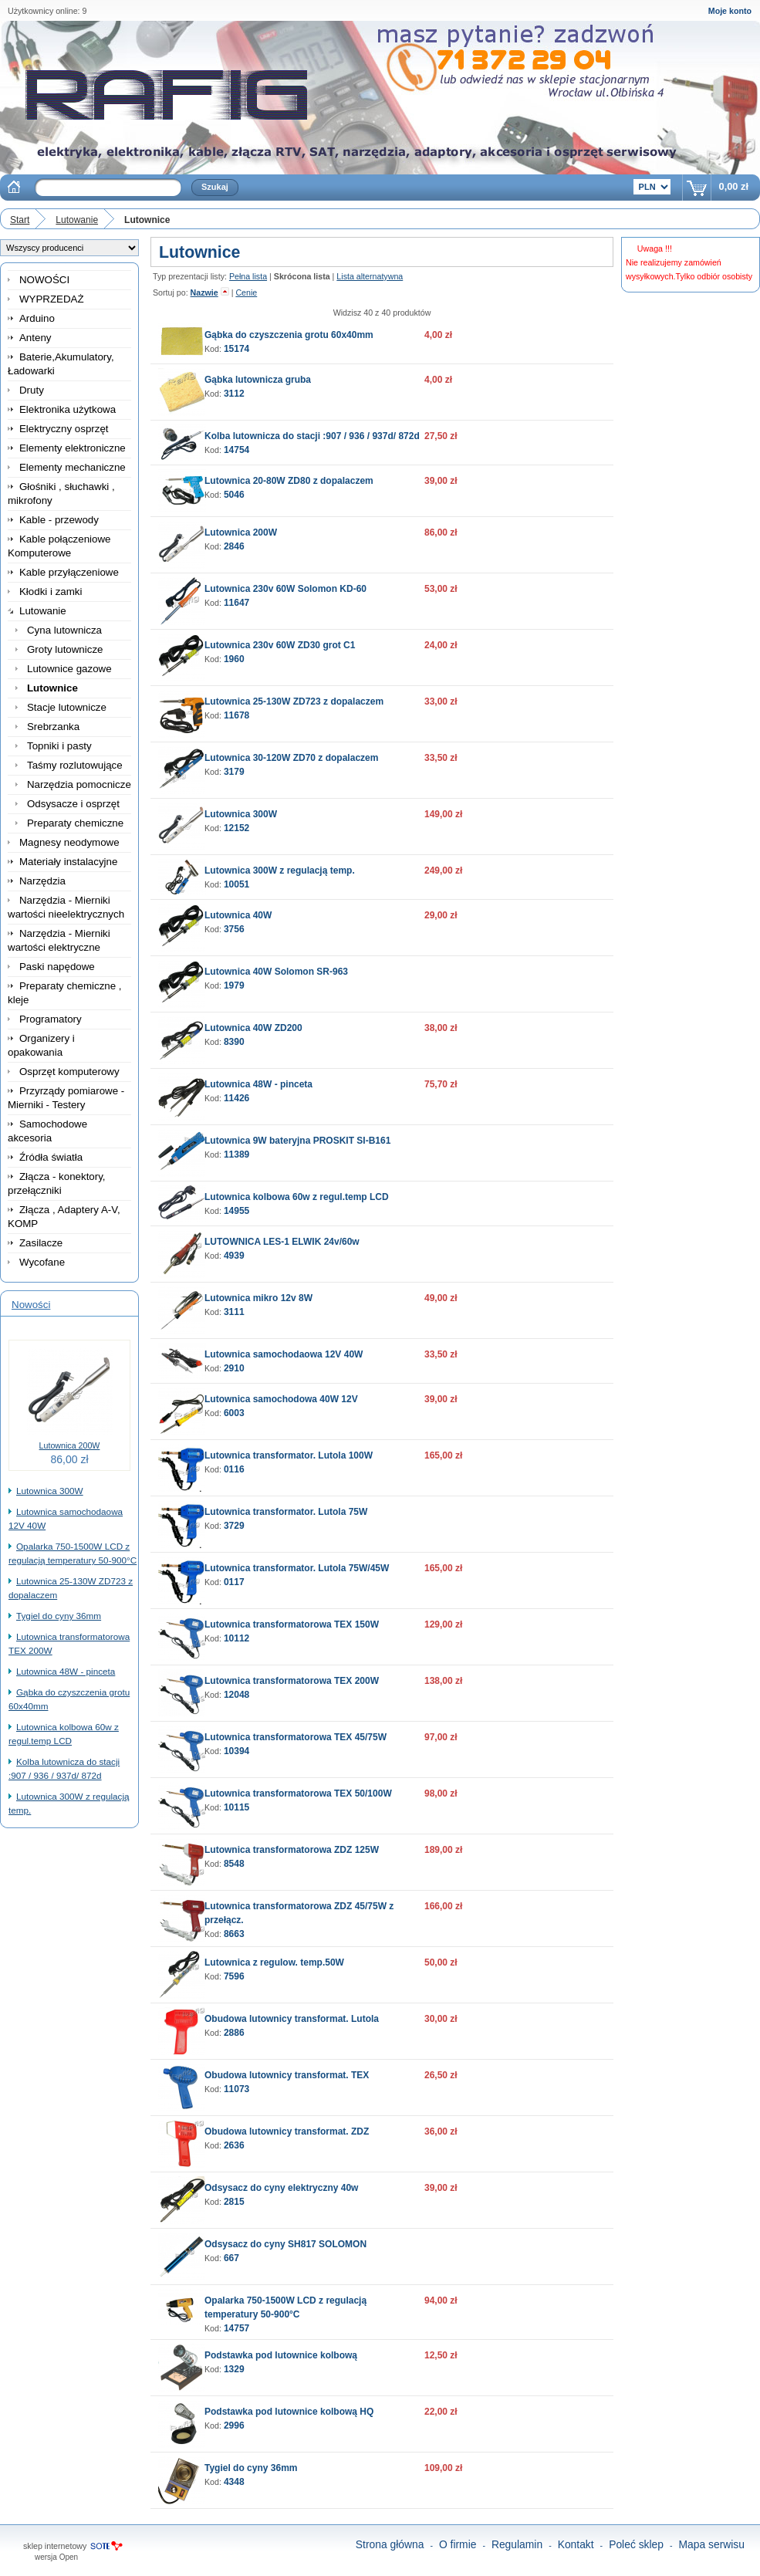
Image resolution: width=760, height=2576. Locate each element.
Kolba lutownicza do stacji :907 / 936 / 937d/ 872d (312, 436)
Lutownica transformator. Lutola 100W (288, 1455)
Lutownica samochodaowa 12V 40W (283, 1354)
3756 (234, 929)
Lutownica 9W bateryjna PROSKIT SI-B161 (297, 1140)
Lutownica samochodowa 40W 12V (281, 1399)
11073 (236, 2089)
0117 (234, 1582)
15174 (236, 348)
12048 (236, 1694)
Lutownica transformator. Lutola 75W (285, 1511)
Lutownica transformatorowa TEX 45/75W (295, 1737)
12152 (236, 828)
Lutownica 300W (49, 1491)
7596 (234, 1976)
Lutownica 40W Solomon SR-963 (276, 971)
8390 (234, 1041)
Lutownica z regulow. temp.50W (274, 1962)
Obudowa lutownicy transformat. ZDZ (286, 2131)
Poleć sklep (636, 2544)
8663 (234, 1934)
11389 (236, 1154)
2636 (234, 2145)
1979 (234, 985)
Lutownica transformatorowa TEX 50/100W (298, 1793)
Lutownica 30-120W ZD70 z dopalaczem (291, 757)
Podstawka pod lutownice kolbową (280, 2355)
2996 (234, 2425)
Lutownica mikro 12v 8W (258, 1298)
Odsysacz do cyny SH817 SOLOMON (285, 2244)
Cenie (246, 292)
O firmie (458, 2544)
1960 (234, 659)
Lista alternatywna (369, 276)
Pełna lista (248, 276)
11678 (236, 715)
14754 (236, 450)
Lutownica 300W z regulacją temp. (279, 870)
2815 (234, 2201)
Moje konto (730, 10)
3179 (234, 771)
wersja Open (56, 2557)
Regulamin (516, 2544)
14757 (236, 2328)
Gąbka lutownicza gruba (257, 379)
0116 (234, 1469)
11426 (236, 1098)
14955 (236, 1210)
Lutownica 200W (69, 1445)
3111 (234, 1312)
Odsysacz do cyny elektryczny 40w (281, 2187)
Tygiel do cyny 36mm (58, 1616)
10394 (236, 1751)
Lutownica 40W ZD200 (253, 1028)
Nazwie (204, 292)
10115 (236, 1807)
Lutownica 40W (238, 915)
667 (231, 2258)
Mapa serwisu (712, 2544)
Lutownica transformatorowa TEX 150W (291, 1624)
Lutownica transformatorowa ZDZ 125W (291, 1849)
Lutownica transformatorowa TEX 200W (291, 1680)
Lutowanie (77, 220)
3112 (234, 393)
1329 (234, 2369)
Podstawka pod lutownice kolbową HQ (288, 2411)
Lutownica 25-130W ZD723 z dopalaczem (293, 701)
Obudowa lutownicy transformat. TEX (286, 2075)
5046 (234, 494)
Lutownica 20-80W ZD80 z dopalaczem (288, 480)
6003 (234, 1413)
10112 (236, 1638)
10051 (236, 884)
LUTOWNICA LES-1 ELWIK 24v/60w (282, 1241)
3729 (234, 1525)
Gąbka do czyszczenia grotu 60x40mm (288, 335)
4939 (234, 1255)
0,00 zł (733, 186)
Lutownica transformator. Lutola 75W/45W (296, 1568)
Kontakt (576, 2544)
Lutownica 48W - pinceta (65, 1671)
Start (19, 220)
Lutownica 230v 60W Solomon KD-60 (285, 588)
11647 (236, 602)
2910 (234, 1368)
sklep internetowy (54, 2546)
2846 (234, 546)
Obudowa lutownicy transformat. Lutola (291, 2018)
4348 (234, 2481)
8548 (234, 1863)
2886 (234, 2032)
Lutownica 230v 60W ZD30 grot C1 (279, 645)
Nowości (31, 1304)
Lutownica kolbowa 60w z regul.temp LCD (296, 1197)
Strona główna (390, 2544)
